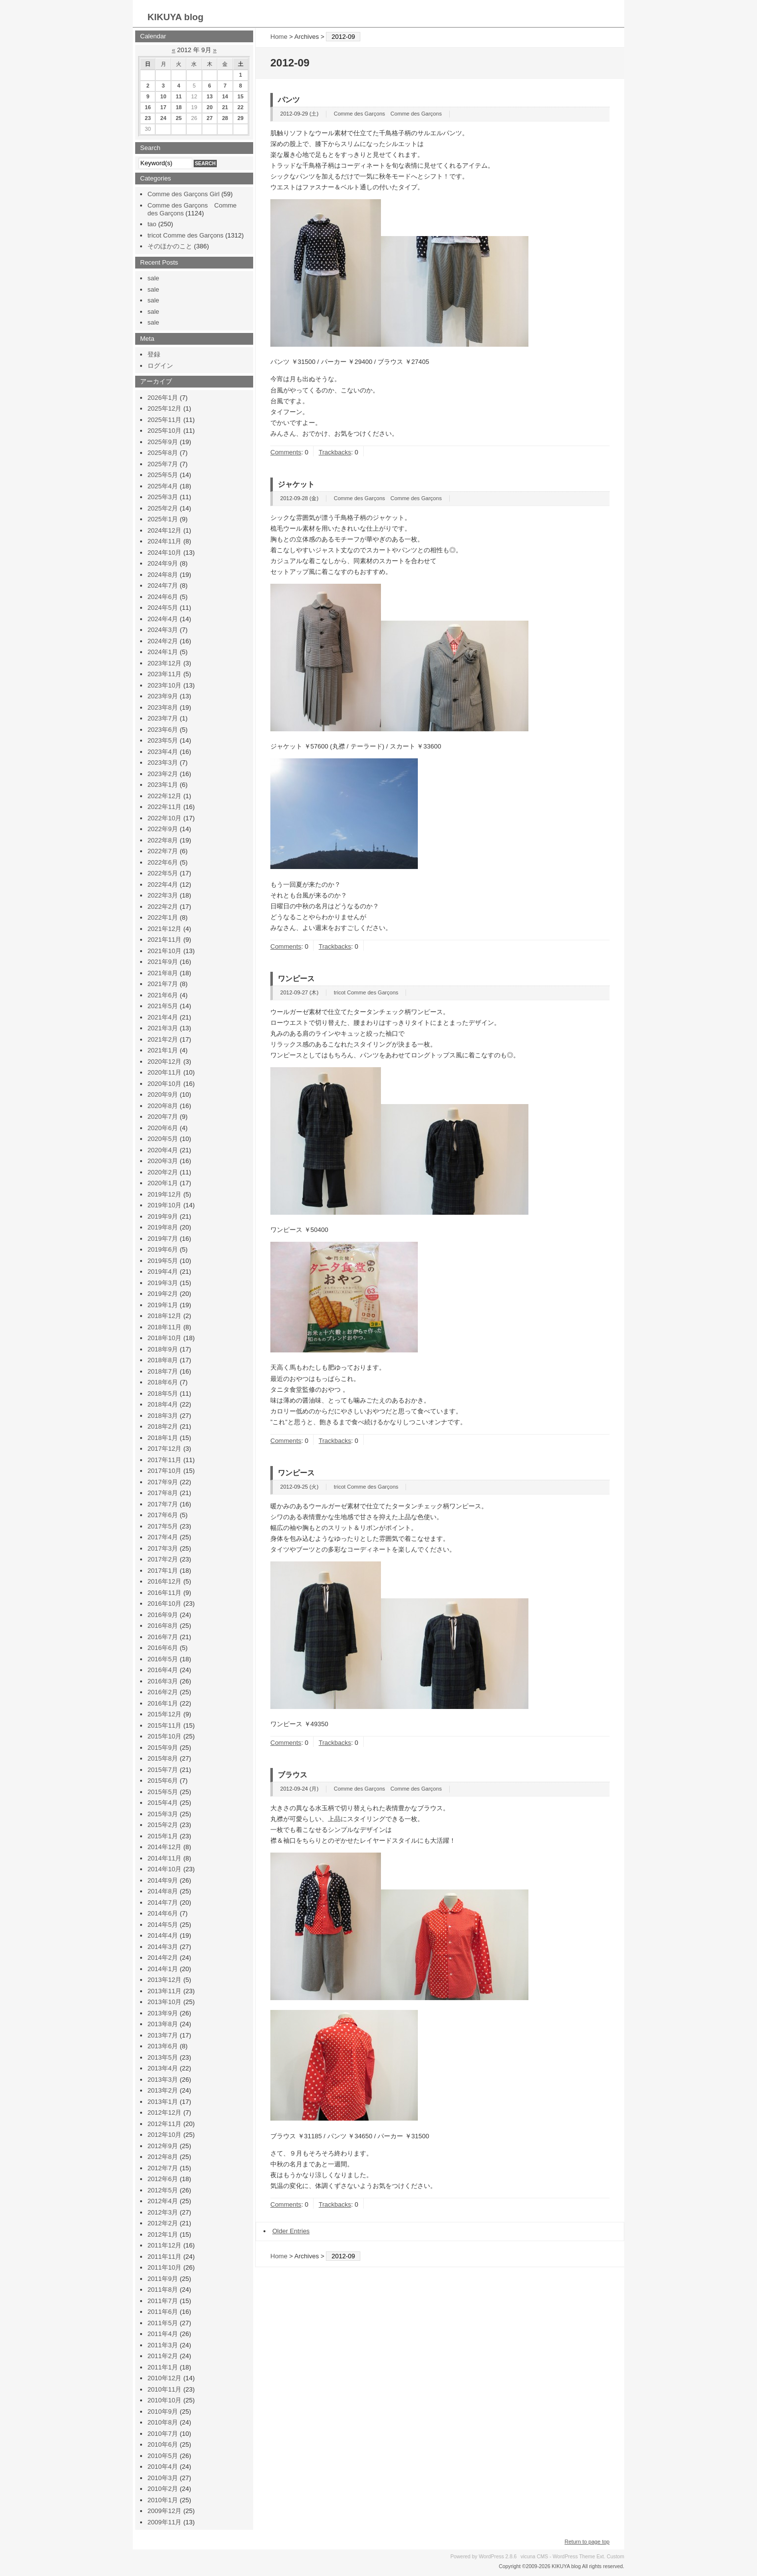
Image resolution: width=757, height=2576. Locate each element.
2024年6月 (162, 596)
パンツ (289, 99)
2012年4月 (162, 2201)
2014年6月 (162, 1913)
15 (240, 96)
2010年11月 (164, 2389)
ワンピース (296, 978)
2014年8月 (162, 1891)
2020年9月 (162, 1094)
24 (163, 118)
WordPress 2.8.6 (498, 2556)
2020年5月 (162, 1138)
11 (178, 96)
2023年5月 (162, 740)
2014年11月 (164, 1858)
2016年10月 (164, 1603)
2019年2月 (162, 1293)
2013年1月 (162, 2101)
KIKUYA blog (175, 17)
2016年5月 (162, 1659)
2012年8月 (162, 2156)
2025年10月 (164, 430)
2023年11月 (164, 674)
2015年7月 (162, 1769)
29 (240, 118)
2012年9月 (162, 2146)
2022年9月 (162, 829)
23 (148, 118)
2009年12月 (164, 2511)
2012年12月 (164, 2112)
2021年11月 (164, 939)
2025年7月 (162, 464)
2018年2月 (162, 1426)
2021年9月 (162, 961)
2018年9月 (162, 1349)
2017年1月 (162, 1570)
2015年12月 (164, 1714)
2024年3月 (162, 629)
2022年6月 (162, 862)
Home (279, 36)
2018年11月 (164, 1327)
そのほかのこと (169, 246)
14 (225, 96)
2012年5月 (162, 2190)
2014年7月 (162, 1902)
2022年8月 (162, 840)
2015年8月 (162, 1758)
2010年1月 (162, 2500)
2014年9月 (162, 1880)
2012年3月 (162, 2212)
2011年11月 (164, 2256)
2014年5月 (162, 1924)
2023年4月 (162, 751)
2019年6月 (162, 1249)
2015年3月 (162, 1814)
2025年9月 (162, 442)
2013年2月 (162, 2090)
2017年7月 (162, 1504)
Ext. (600, 2556)
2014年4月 (162, 1935)
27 (209, 118)
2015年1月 (162, 1836)
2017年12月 (164, 1448)
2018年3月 (162, 1415)
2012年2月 (162, 2223)
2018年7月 (162, 1371)
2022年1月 (162, 917)
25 (178, 118)
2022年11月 (164, 806)
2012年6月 (162, 2179)
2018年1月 (162, 1437)
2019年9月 (162, 1216)
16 (148, 107)
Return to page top (587, 2542)
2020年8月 (162, 1105)
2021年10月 (164, 951)
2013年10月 (164, 2002)
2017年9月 (162, 1482)
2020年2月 (162, 1172)
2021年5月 (162, 1006)
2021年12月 (164, 928)
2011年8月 (162, 2289)
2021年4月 (162, 1017)
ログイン (160, 365)
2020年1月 (162, 1183)
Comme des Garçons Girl (183, 194)
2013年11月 (164, 1991)
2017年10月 (164, 1470)
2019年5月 (162, 1260)
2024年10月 (164, 552)
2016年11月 (164, 1592)
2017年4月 (162, 1537)
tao (151, 224)
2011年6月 (162, 2311)
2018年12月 (164, 1315)
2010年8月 (162, 2422)
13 (209, 96)
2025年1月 (162, 519)
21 (225, 107)
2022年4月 (162, 884)
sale (153, 278)
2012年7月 (162, 2168)
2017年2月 (162, 1559)
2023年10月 (164, 685)
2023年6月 (162, 729)
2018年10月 (164, 1338)
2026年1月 (162, 397)
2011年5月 (162, 2323)
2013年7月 (162, 2035)
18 (178, 107)
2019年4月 (162, 1271)
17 (163, 107)
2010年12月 (164, 2378)
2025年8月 (162, 452)
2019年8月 (162, 1227)
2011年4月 (162, 2333)
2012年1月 (162, 2234)
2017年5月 (162, 1526)
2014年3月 (162, 1946)
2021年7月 (162, 984)
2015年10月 (164, 1736)
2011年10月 (164, 2267)
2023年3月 (162, 762)
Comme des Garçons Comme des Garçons (388, 114)
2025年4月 (162, 486)
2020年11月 (164, 1072)
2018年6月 (162, 1382)
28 (225, 118)
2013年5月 (162, 2057)
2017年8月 (162, 1493)
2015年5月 (162, 1792)
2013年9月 (162, 2013)
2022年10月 (164, 818)
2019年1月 (162, 1305)
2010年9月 (162, 2411)
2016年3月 (162, 1681)
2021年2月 (162, 1039)
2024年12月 (164, 530)
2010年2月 (162, 2488)
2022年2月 (162, 906)
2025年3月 (162, 497)
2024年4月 (162, 619)
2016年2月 (162, 1692)
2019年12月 (164, 1194)
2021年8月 (162, 973)
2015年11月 (164, 1725)
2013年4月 (162, 2068)
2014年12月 (164, 1847)
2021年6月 (162, 995)
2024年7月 (162, 585)
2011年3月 (162, 2345)
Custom (615, 2556)
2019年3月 (162, 1283)
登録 (153, 354)
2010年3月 (162, 2478)
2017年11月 (164, 1460)
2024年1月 (162, 652)
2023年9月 (162, 696)
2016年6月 (162, 1647)
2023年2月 (162, 774)
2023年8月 (162, 707)
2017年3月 (162, 1548)
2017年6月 (162, 1515)
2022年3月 (162, 895)
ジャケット (296, 484)
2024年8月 (162, 574)
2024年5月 (162, 607)
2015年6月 (162, 1780)
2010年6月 (162, 2444)
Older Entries (291, 2231)
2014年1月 (162, 1969)
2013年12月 (164, 1979)
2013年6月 (162, 2046)
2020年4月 (162, 1150)
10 (163, 96)
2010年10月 (164, 2400)
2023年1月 (162, 784)
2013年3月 (162, 2079)
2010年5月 (162, 2455)
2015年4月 (162, 1802)
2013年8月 (162, 2024)
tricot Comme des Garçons (366, 992)
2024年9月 (162, 563)
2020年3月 (162, 1161)
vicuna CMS (534, 2556)
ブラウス (292, 1774)
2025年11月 (164, 419)
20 (209, 107)
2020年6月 (162, 1128)
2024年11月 (164, 541)
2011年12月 (164, 2245)
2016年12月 (164, 1581)
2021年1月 (162, 1050)
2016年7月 (162, 1637)
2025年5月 (162, 475)
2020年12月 (164, 1061)
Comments (285, 452)
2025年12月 (164, 408)
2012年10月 (164, 2134)
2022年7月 (162, 851)
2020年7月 (162, 1116)
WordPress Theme (574, 2556)
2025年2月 (162, 508)
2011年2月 (162, 2356)
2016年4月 (162, 1670)
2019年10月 (164, 1205)
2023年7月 (162, 718)
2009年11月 (164, 2522)
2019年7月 (162, 1238)
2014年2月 (162, 1957)
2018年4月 (162, 1404)
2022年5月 (162, 873)
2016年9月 (162, 1614)
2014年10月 (164, 1869)
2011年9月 (162, 2278)
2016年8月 (162, 1625)
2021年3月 (162, 1028)
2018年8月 (162, 1360)
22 (240, 107)
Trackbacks (335, 452)
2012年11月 (164, 2123)
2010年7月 (162, 2433)
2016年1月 (162, 1703)
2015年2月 (162, 1824)
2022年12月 (164, 796)
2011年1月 (162, 2367)
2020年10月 (164, 1083)
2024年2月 (162, 641)
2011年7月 (162, 2301)
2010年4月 (162, 2466)
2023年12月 (164, 663)
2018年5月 (162, 1393)
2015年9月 (162, 1747)
